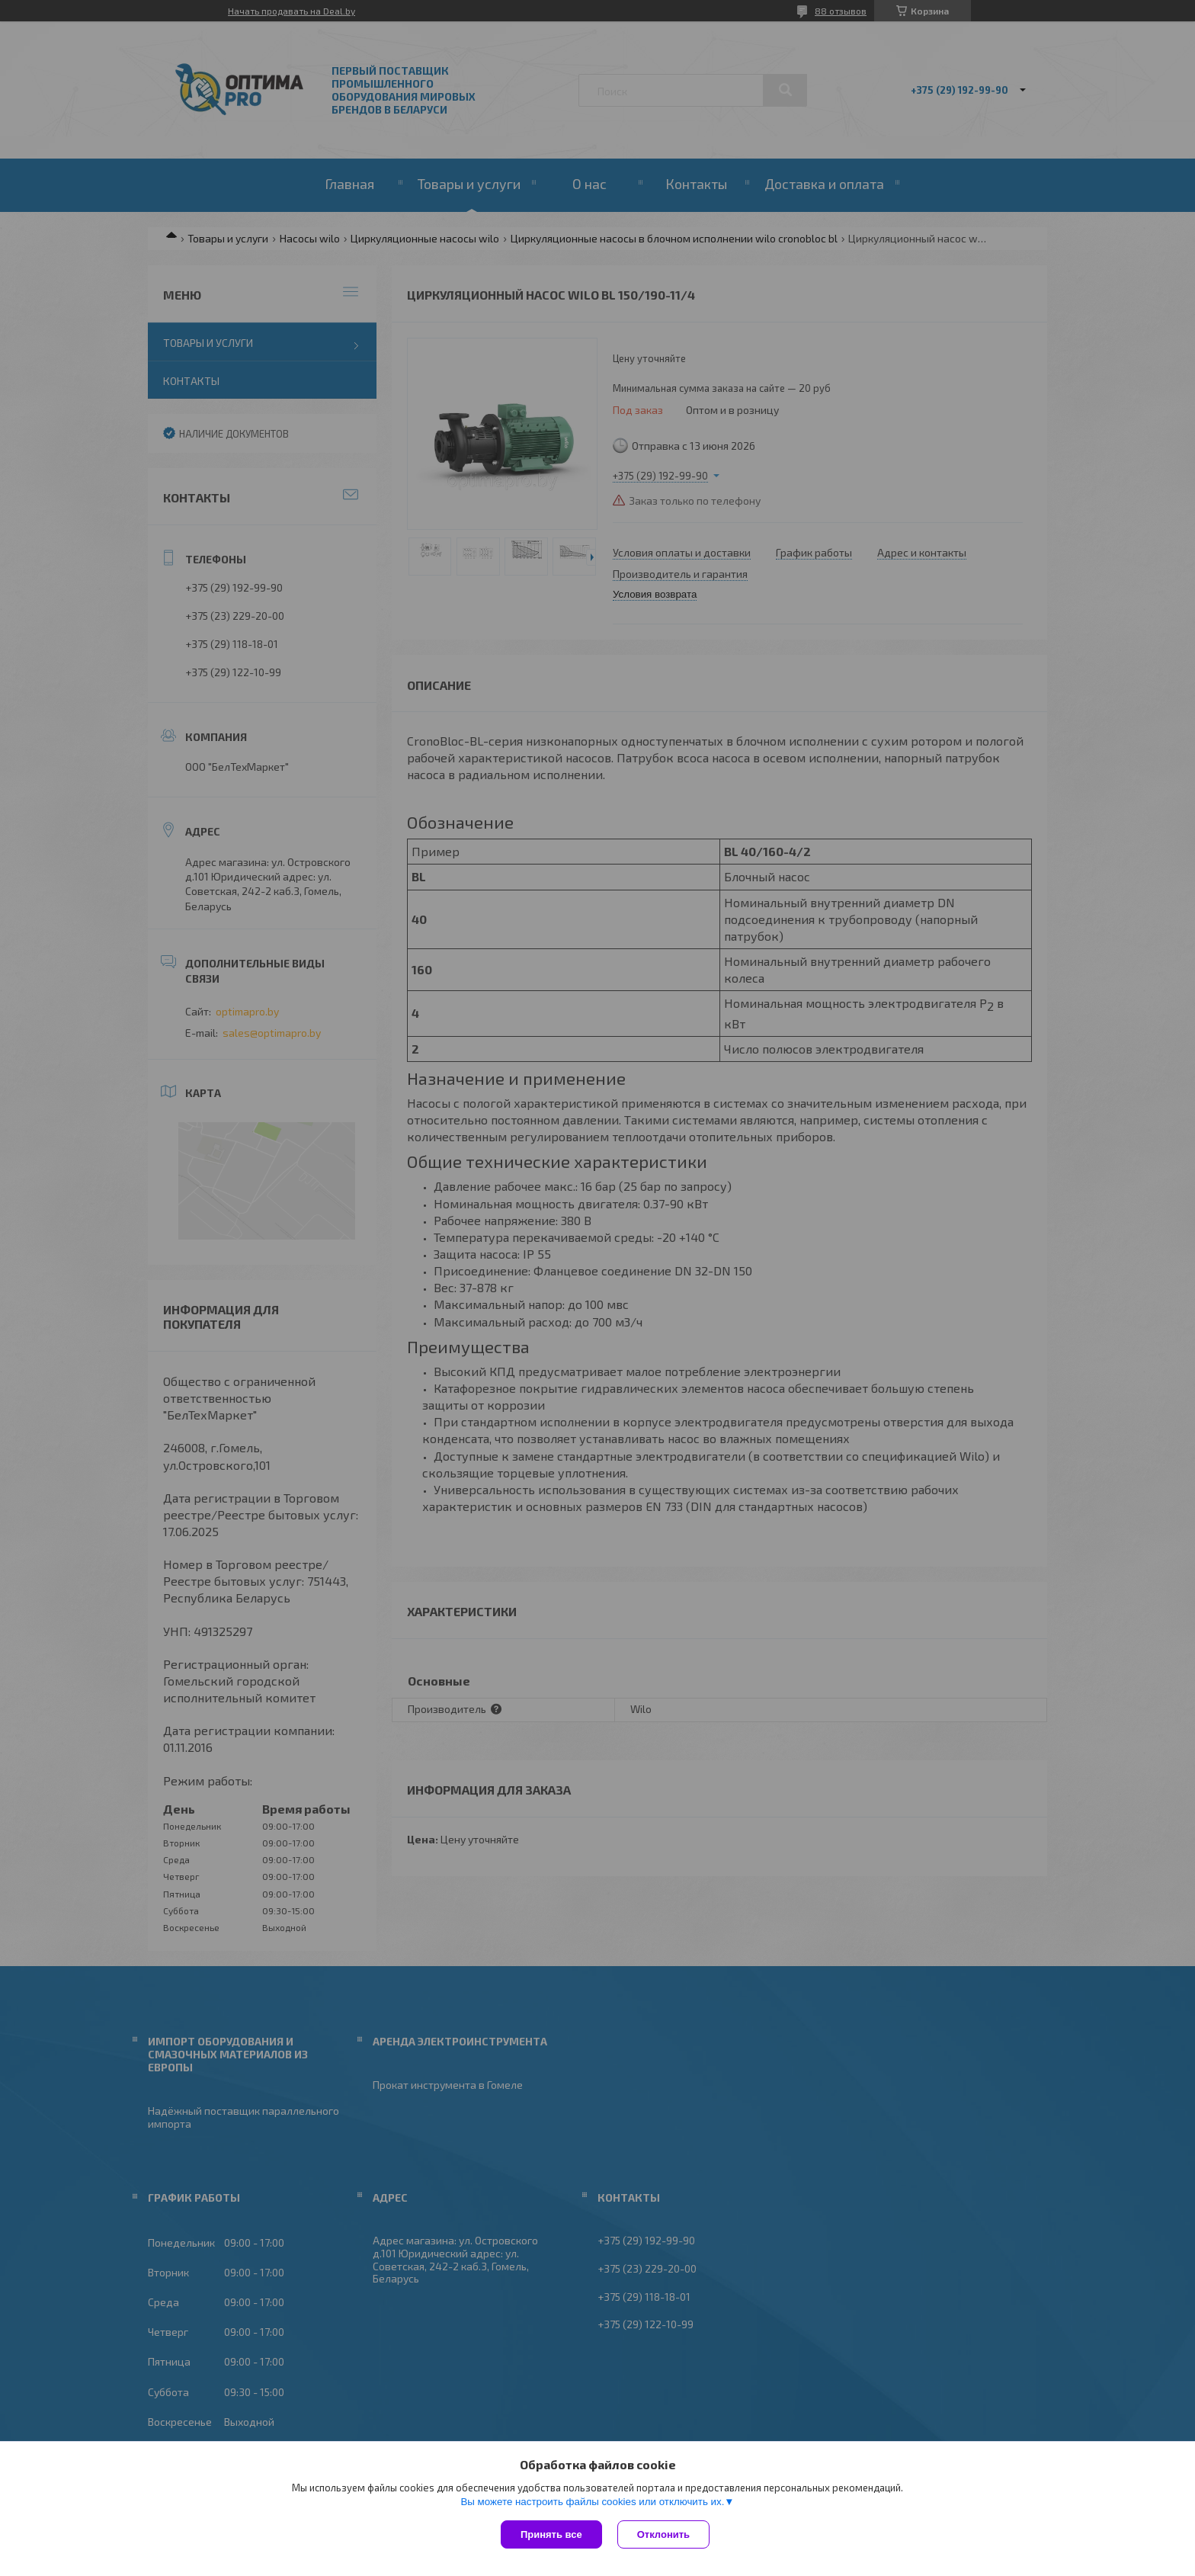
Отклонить (663, 2534)
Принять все (551, 2534)
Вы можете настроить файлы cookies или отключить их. (592, 2501)
